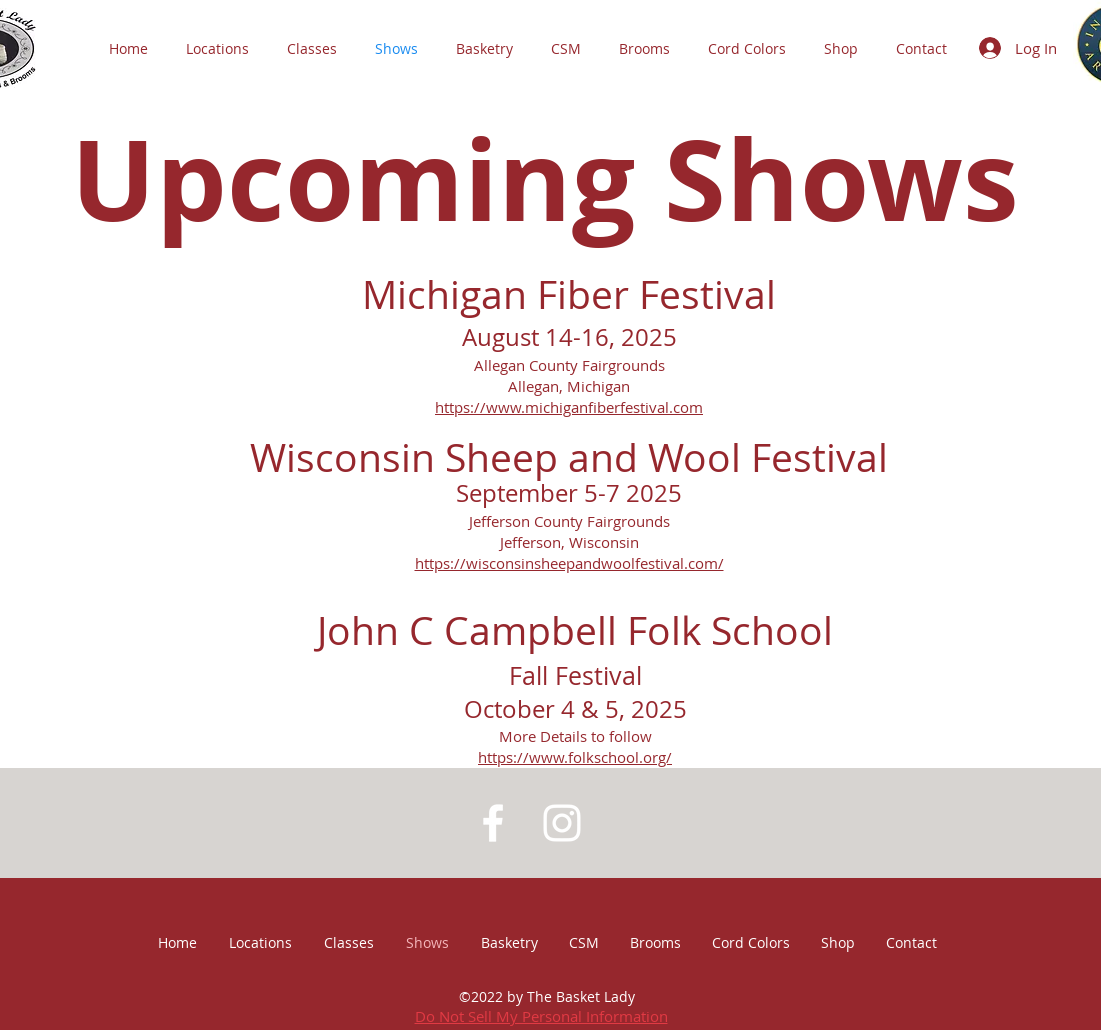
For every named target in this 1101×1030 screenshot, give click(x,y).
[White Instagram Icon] (562, 823)
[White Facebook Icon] (493, 823)
